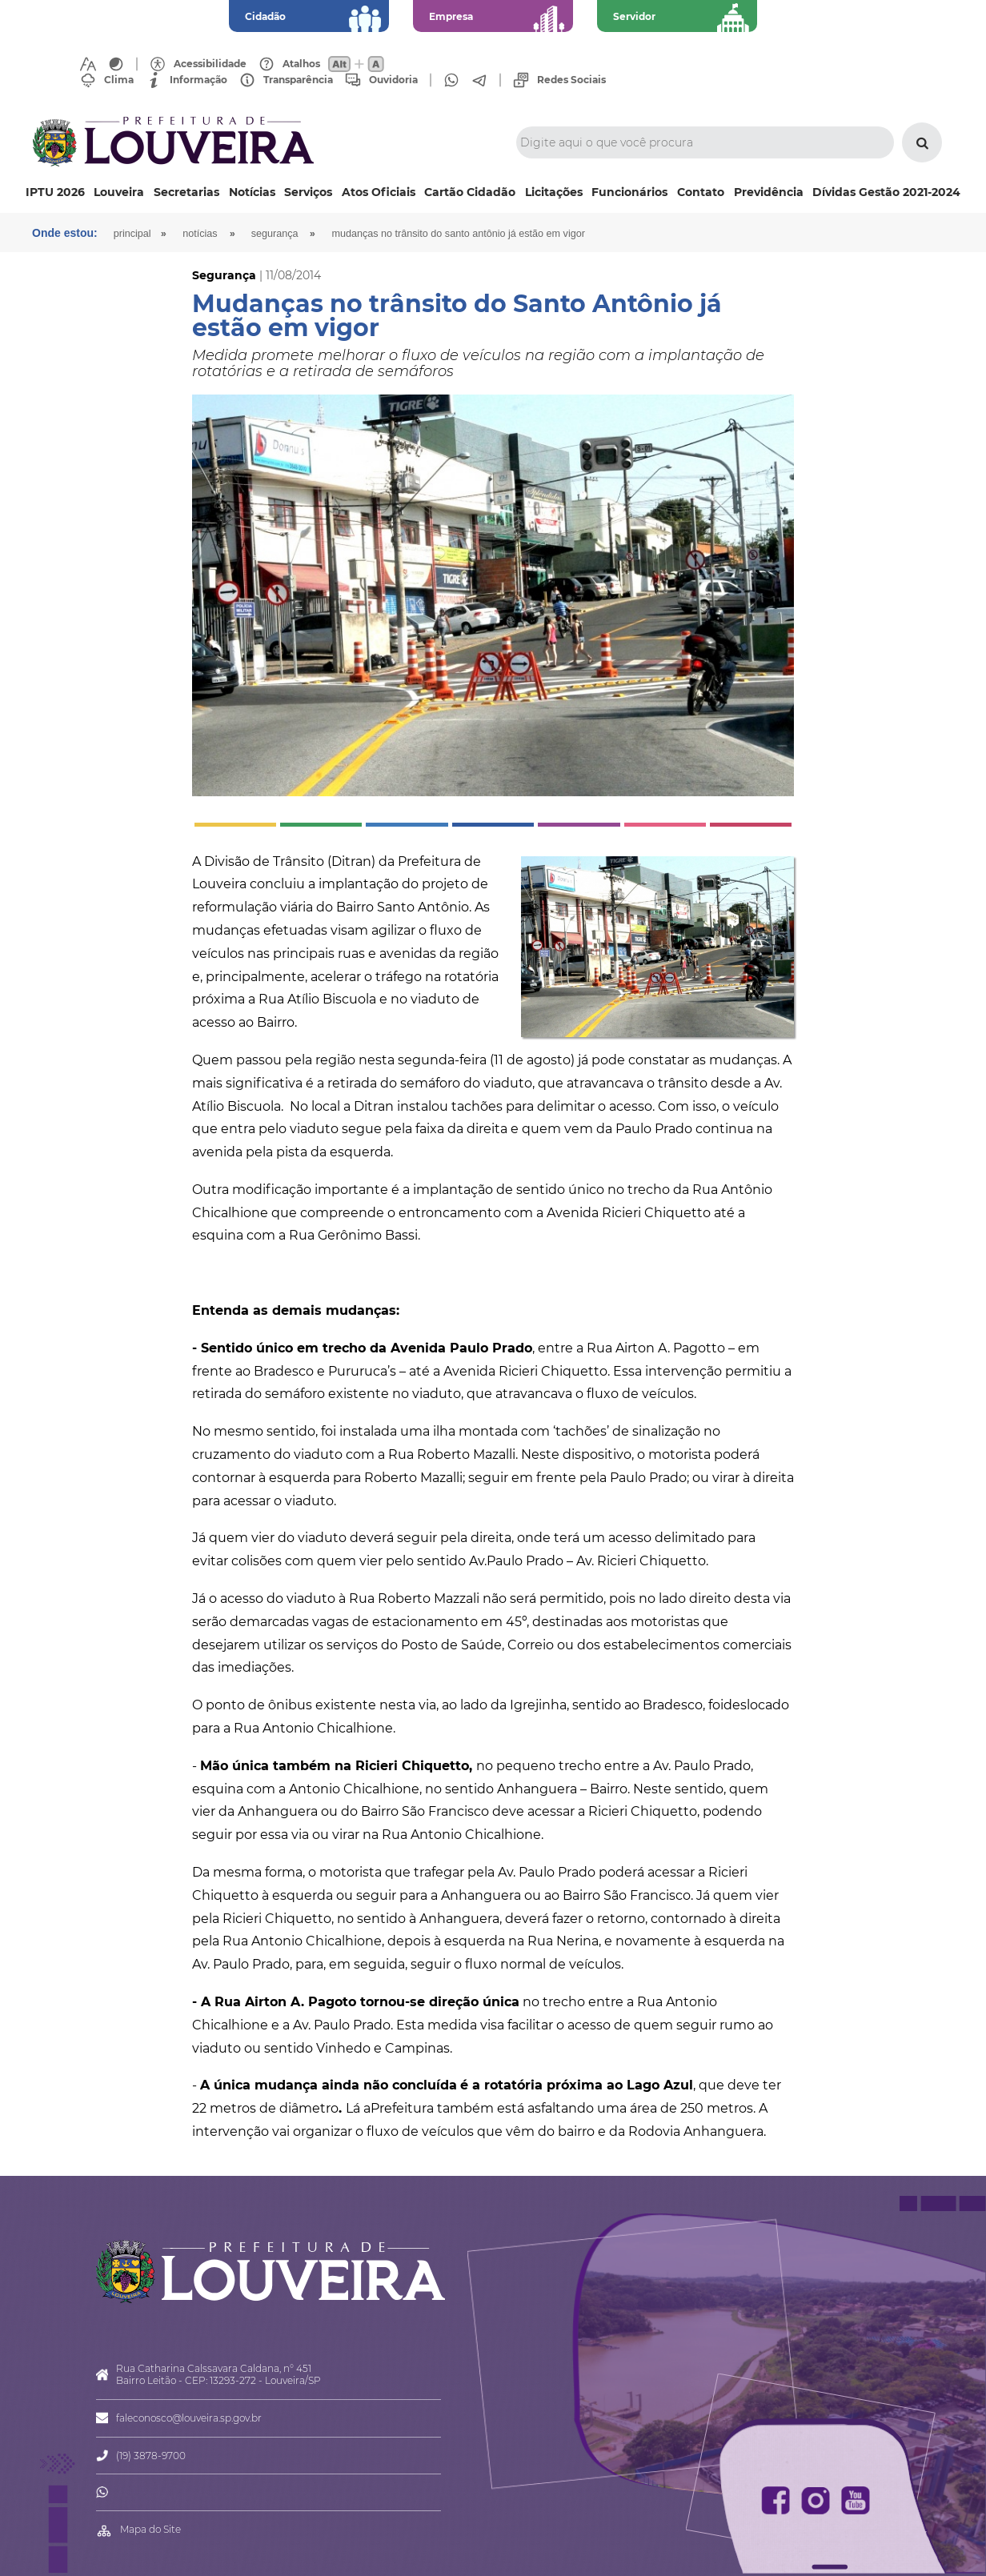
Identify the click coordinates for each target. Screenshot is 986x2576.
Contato (700, 192)
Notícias (252, 192)
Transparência (298, 80)
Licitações (554, 192)
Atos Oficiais (378, 192)
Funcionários (629, 192)
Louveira (119, 192)
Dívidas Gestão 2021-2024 (886, 192)
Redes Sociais (571, 80)
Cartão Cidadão (469, 192)
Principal (132, 233)
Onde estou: (65, 232)
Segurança (275, 233)
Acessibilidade (210, 64)
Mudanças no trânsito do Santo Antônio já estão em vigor (457, 233)
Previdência (769, 192)
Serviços (308, 192)
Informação (198, 80)
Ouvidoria (393, 80)
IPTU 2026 (55, 192)
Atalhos (301, 64)
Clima (119, 80)
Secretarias (186, 192)
